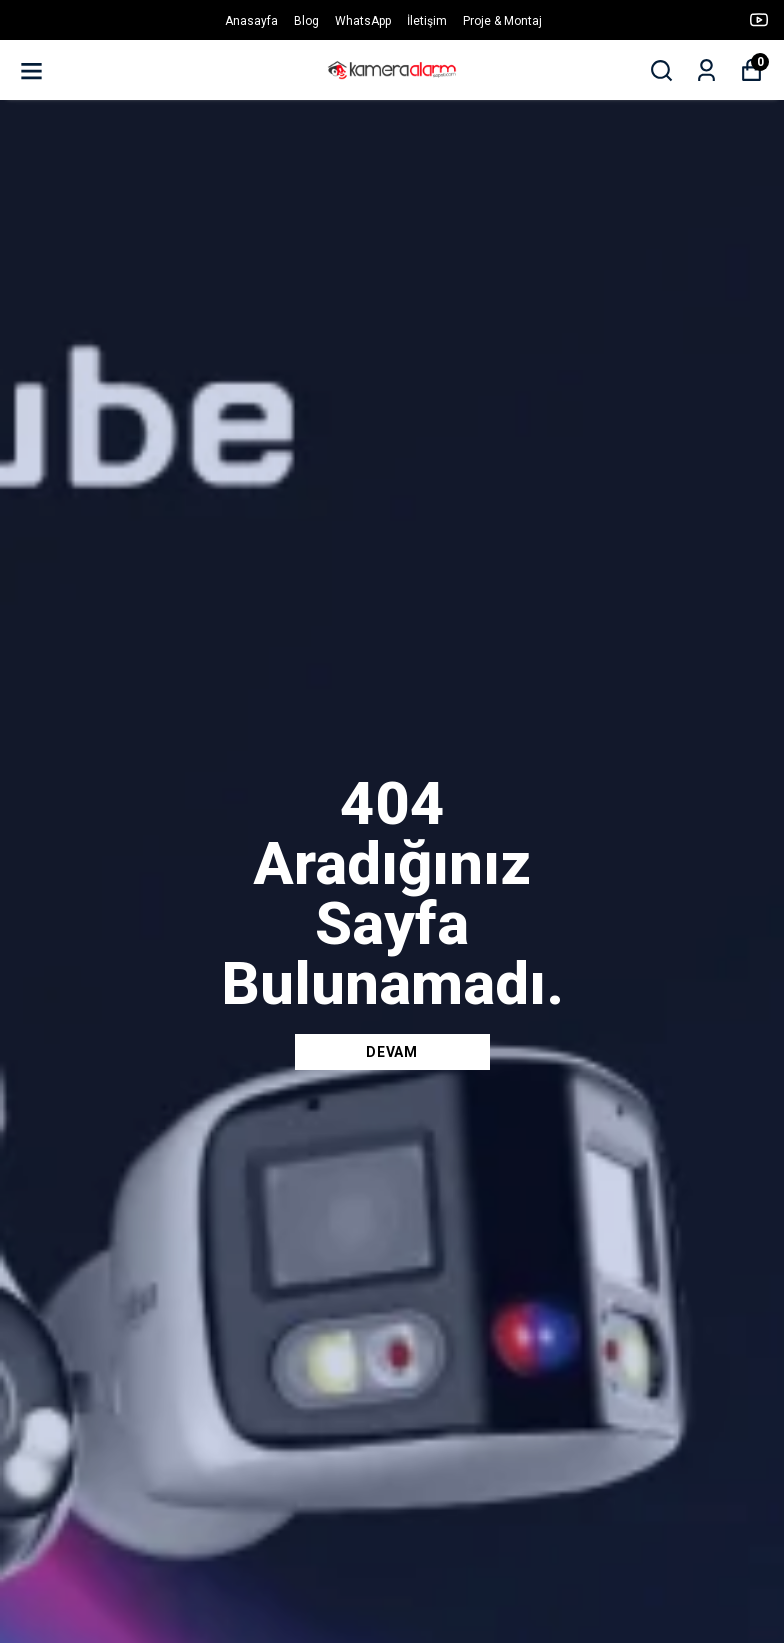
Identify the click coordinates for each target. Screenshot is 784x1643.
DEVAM (392, 1052)
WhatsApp (363, 21)
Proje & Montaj (502, 21)
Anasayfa (251, 21)
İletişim (427, 21)
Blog (306, 21)
